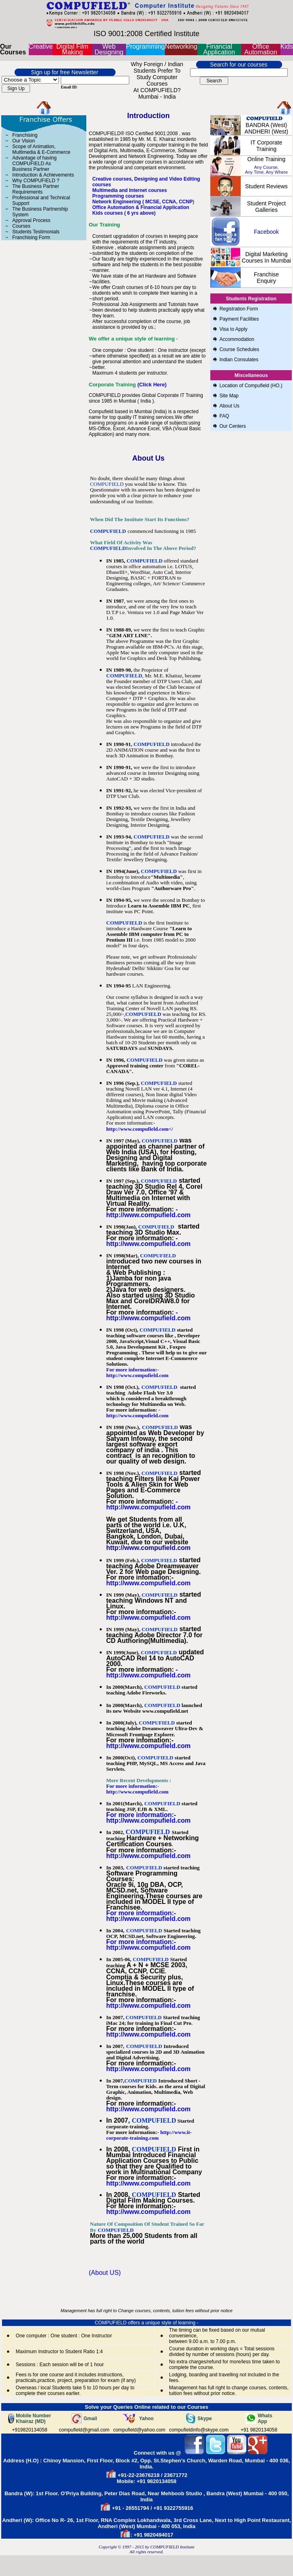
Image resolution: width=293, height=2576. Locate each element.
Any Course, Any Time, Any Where (266, 170)
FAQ (224, 416)
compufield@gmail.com (84, 2430)
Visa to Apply (233, 329)
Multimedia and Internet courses (129, 190)
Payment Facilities (239, 319)
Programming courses (118, 196)
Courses (21, 226)
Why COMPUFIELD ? (35, 180)
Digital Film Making (72, 49)
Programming (145, 46)
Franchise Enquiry (266, 277)
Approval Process (31, 220)
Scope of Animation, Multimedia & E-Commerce (41, 149)
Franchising (24, 135)
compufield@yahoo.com (139, 2430)
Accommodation (236, 339)
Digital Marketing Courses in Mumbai (266, 257)
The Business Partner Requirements (35, 189)
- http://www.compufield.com (148, 1212)
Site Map (228, 396)
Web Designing (108, 49)
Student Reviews (266, 186)
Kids (286, 46)
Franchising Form (31, 237)
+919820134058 (29, 2430)
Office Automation (260, 49)
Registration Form (238, 309)
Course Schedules (239, 349)
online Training (266, 159)
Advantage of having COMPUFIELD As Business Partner (34, 163)
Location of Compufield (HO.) (250, 385)
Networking (181, 46)
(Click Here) (152, 385)
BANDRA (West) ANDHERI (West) (266, 128)
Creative (41, 46)
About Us (230, 406)
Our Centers (232, 426)
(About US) (105, 2272)
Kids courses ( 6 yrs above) (124, 213)
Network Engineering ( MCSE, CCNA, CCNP (142, 202)
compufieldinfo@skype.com (199, 2430)
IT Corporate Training (266, 145)
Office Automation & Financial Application (140, 207)
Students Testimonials (36, 232)
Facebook (266, 231)
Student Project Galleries (266, 206)
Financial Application (219, 49)
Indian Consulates (238, 359)
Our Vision (23, 141)
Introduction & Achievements (43, 175)
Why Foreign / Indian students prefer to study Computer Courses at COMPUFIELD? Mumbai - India (157, 80)
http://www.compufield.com (148, 1617)
